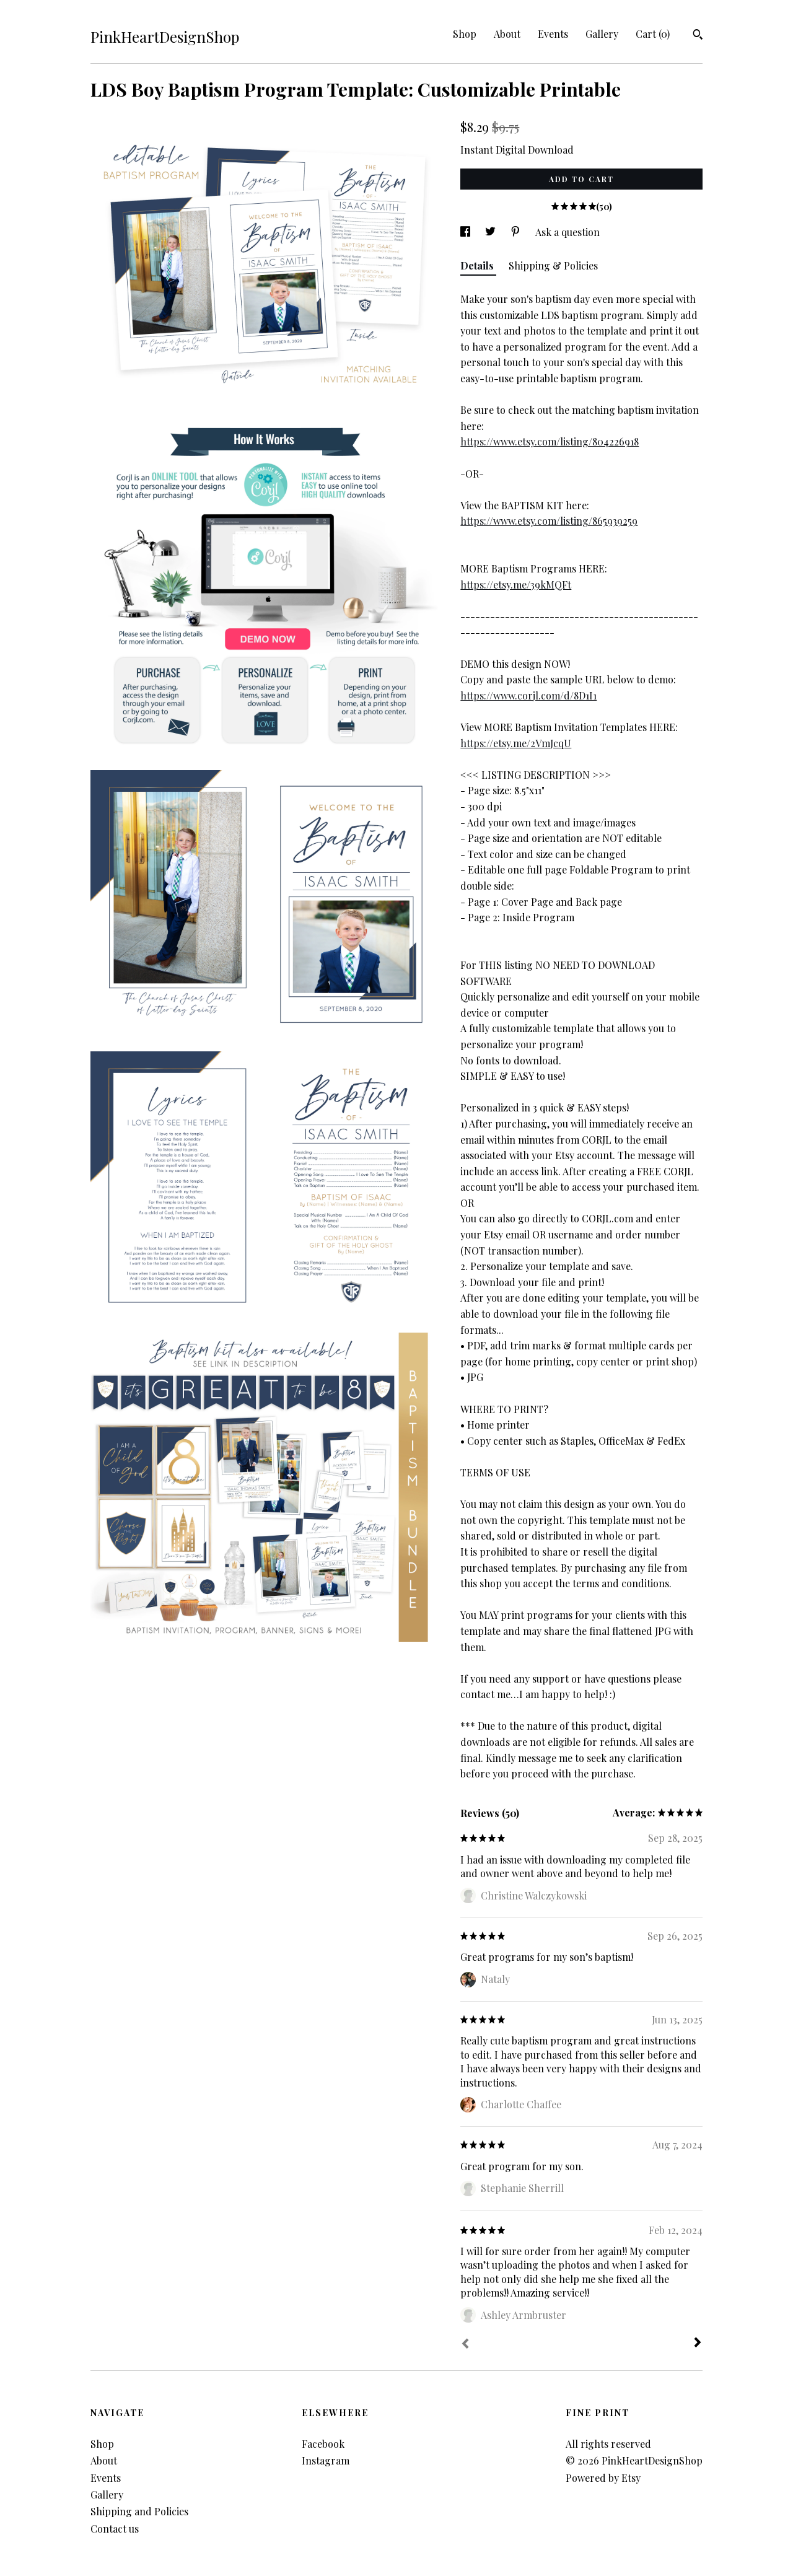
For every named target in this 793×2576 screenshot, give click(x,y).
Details (478, 265)
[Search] (698, 36)
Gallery (601, 33)
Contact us (114, 2528)
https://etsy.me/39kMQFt (515, 584)
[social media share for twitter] (491, 232)
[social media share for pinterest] (516, 232)
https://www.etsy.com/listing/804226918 (549, 441)
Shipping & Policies (553, 265)
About (507, 33)
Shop (464, 33)
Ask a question (567, 232)
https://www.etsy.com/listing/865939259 (548, 520)
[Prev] (465, 2345)
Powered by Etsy (603, 2477)
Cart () (653, 33)
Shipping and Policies (139, 2511)
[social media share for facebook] (466, 232)
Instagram (325, 2460)
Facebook (323, 2443)
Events (553, 33)
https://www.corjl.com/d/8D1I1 (528, 695)
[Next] (698, 2343)
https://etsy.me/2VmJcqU (515, 743)
